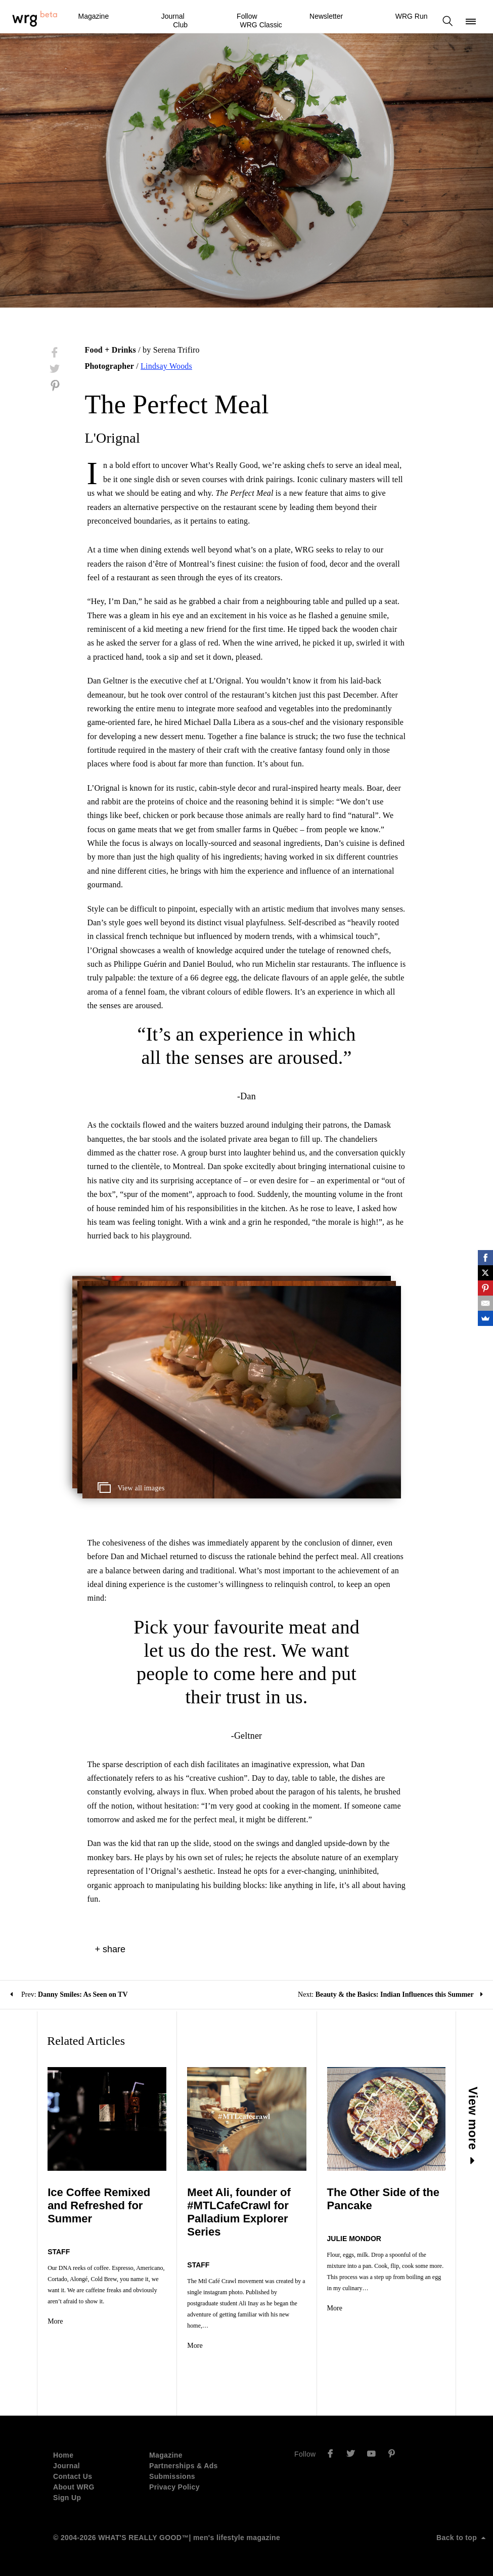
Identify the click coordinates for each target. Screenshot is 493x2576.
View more (473, 2126)
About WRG (74, 2487)
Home (63, 2455)
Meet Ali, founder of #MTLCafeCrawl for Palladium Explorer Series (239, 2212)
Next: (390, 1994)
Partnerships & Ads (183, 2466)
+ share (110, 1949)
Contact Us (72, 2476)
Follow (247, 16)
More (55, 2321)
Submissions (172, 2476)
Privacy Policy (174, 2487)
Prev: (69, 1994)
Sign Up (67, 2498)
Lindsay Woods (166, 366)
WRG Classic (261, 25)
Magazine (93, 16)
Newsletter (326, 16)
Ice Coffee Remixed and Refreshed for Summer (99, 2205)
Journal (173, 16)
